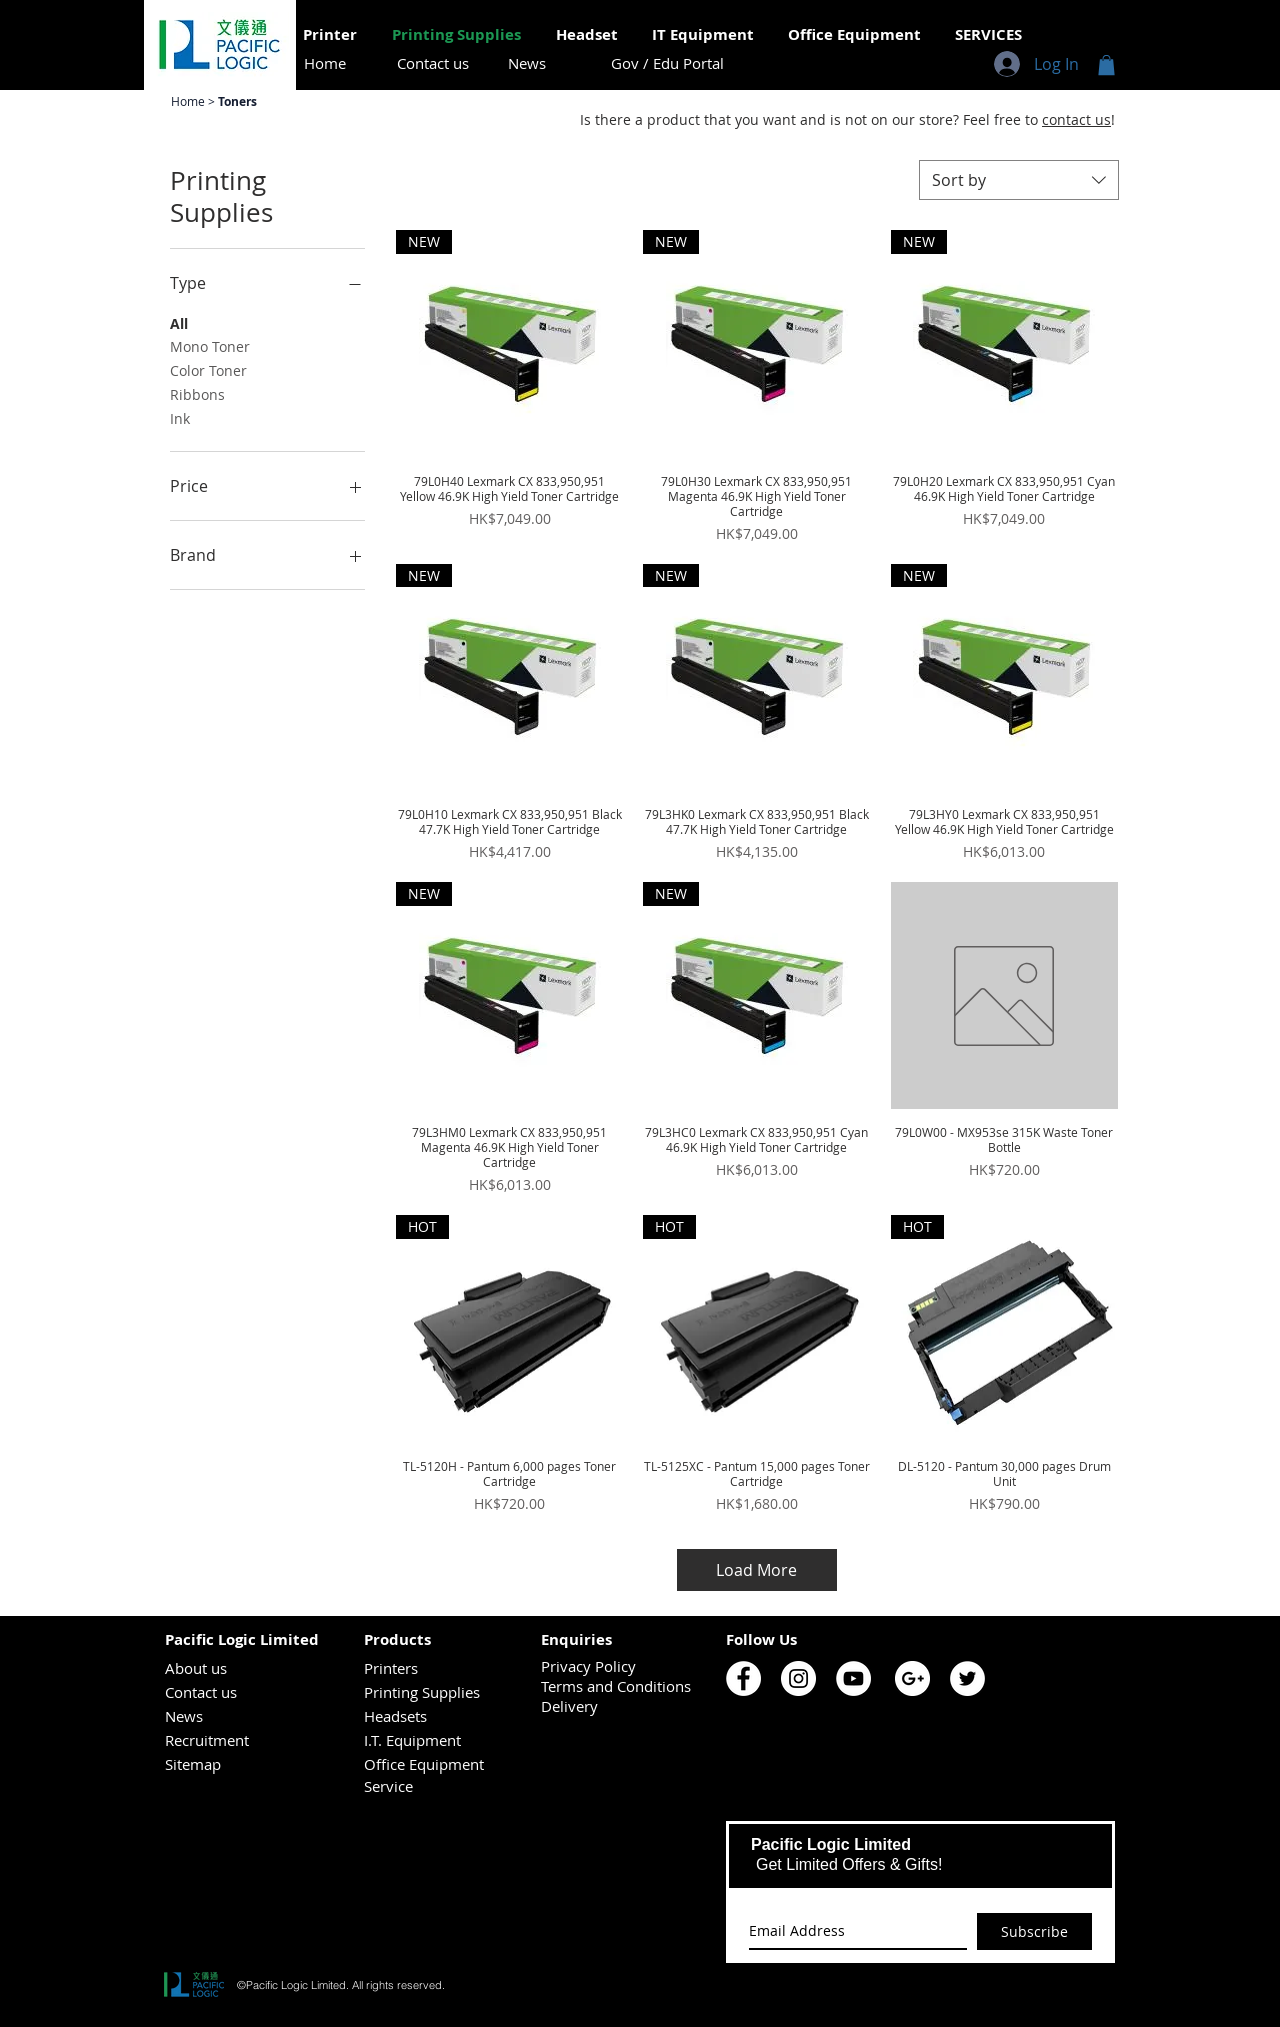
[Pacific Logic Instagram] (798, 1678)
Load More (756, 1570)
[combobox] (1019, 180)
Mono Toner (210, 345)
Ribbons (197, 393)
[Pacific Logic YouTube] (853, 1678)
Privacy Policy (588, 1666)
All (179, 322)
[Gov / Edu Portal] (667, 63)
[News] (527, 63)
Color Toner (208, 369)
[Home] (324, 63)
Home (189, 101)
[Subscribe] (1034, 1931)
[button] (1106, 65)
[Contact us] (433, 63)
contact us (1076, 119)
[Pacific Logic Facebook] (743, 1678)
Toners (237, 101)
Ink (180, 417)
